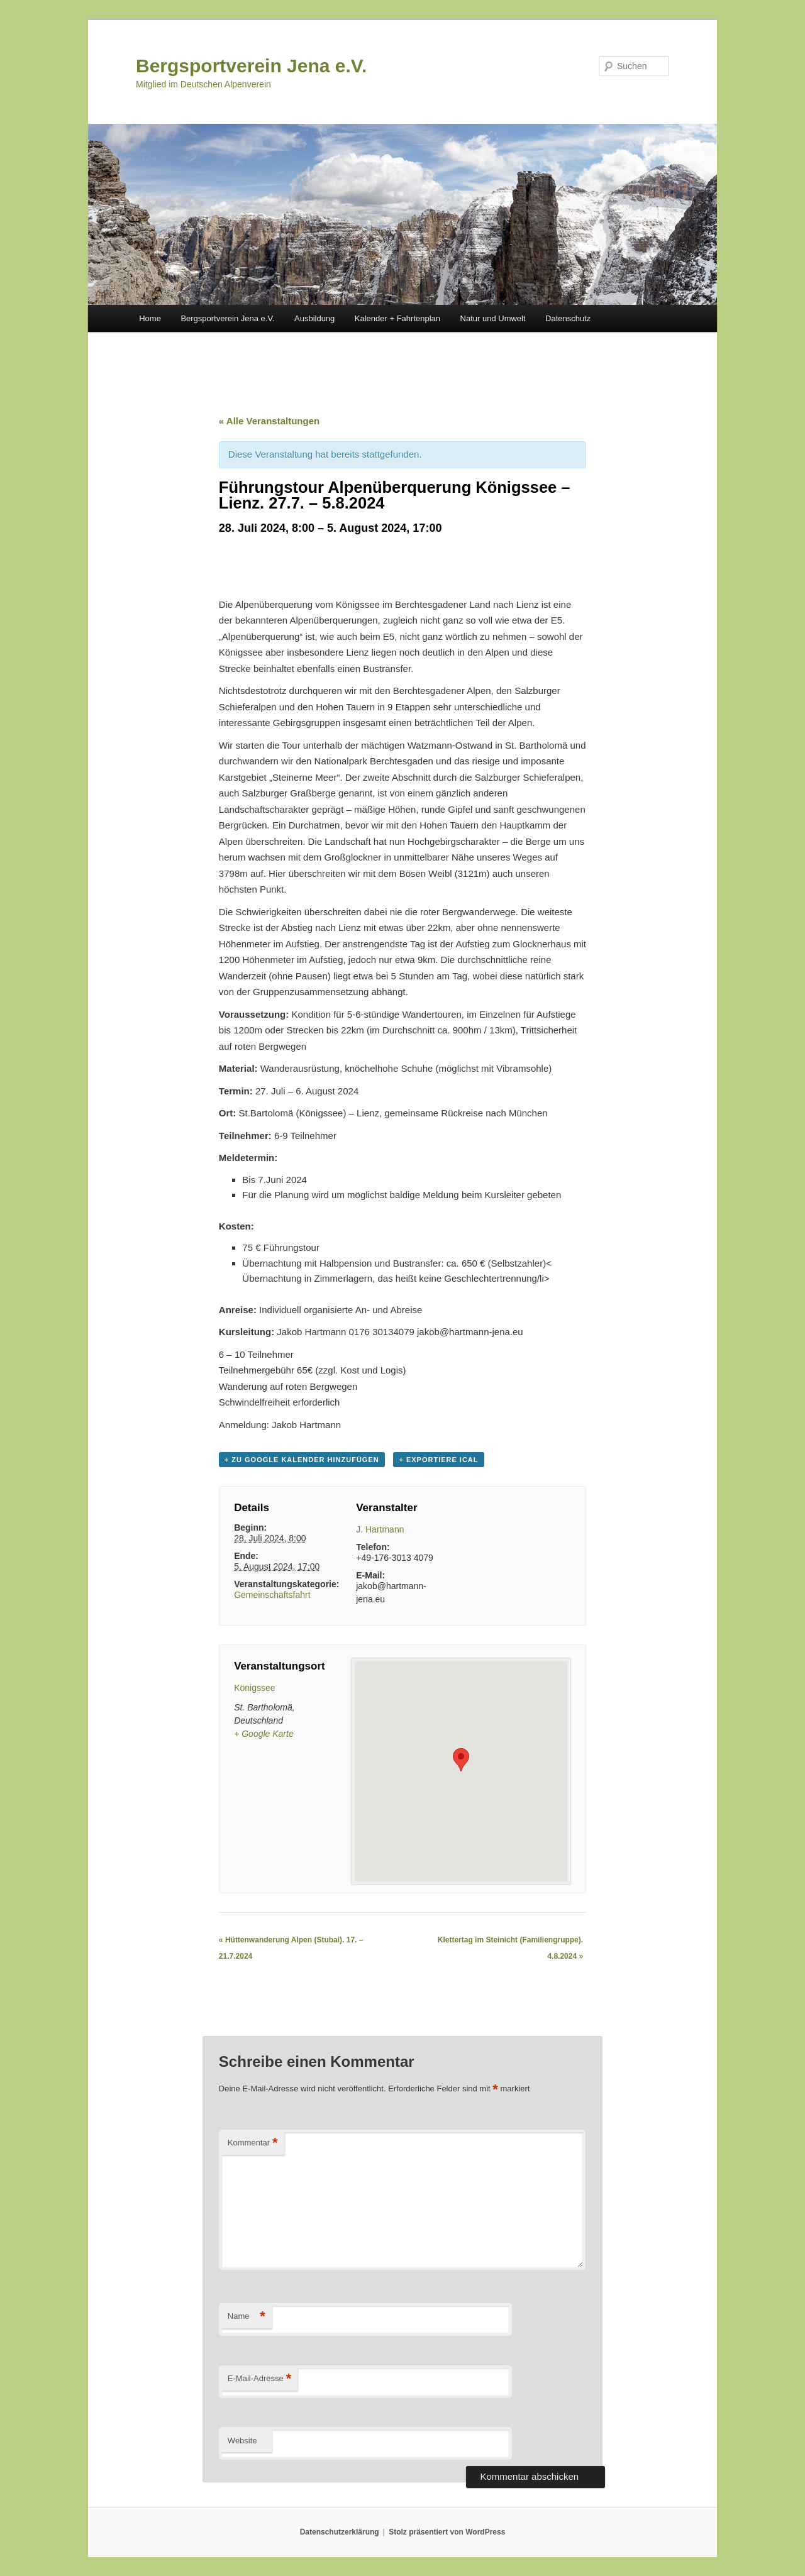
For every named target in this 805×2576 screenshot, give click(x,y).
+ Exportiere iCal (438, 1459)
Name (246, 2317)
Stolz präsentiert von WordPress (447, 2532)
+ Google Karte (264, 1734)
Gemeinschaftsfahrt (272, 1595)
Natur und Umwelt (493, 318)
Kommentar (253, 2143)
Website (242, 2440)
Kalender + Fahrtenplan (397, 318)
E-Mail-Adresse (259, 2379)
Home (150, 318)
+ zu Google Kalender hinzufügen (302, 1459)
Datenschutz (568, 318)
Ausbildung (314, 318)
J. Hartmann (380, 1529)
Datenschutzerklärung (339, 2532)
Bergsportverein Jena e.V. (251, 65)
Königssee (254, 1688)
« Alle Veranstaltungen (269, 421)
